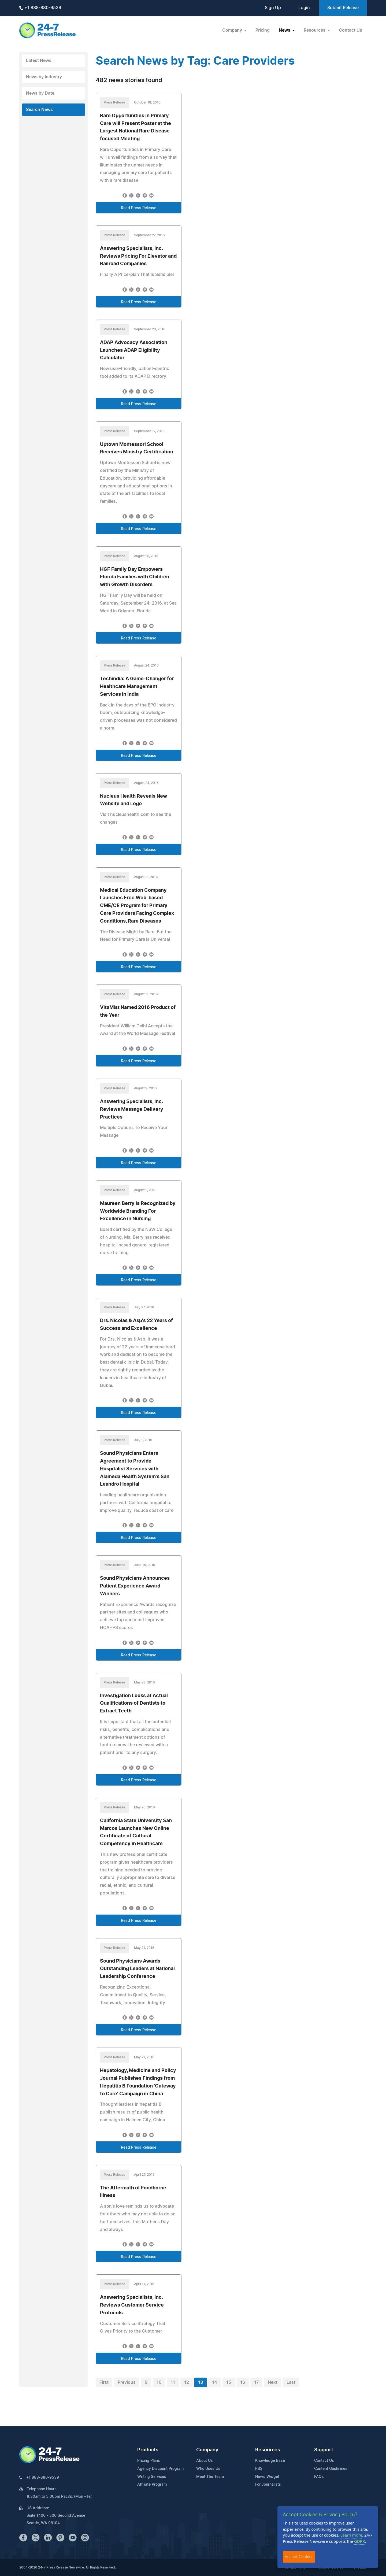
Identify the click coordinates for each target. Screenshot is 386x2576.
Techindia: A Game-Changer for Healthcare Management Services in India (137, 686)
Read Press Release (138, 208)
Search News (39, 110)
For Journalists (268, 2484)
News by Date (40, 93)
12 (186, 2382)
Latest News (38, 60)
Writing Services (151, 2477)
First (104, 2382)
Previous (127, 2382)
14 (214, 2382)
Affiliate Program (152, 2484)
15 (228, 2382)
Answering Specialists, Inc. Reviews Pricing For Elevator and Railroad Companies (138, 256)
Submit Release (343, 8)
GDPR (359, 2541)
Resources (267, 2450)
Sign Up (273, 8)
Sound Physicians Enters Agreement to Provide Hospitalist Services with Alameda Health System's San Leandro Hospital (134, 1469)
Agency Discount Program (160, 2469)
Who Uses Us (208, 2469)
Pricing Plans (148, 2461)
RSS (258, 2469)
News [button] (285, 30)
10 (159, 2382)
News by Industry (44, 77)
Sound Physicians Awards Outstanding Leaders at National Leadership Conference (137, 1969)
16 (242, 2382)
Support (323, 2450)
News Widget (267, 2477)
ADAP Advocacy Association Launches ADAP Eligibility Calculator (133, 350)
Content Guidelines (330, 2469)
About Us (204, 2461)
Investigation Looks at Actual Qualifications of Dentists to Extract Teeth (134, 1703)
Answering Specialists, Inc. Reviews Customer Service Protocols (132, 2305)
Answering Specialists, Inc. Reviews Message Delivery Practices (131, 1109)
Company (207, 2450)
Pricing (262, 30)
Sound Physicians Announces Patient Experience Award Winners (135, 1586)
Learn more (351, 2535)
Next (272, 2382)
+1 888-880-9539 (40, 8)
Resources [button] (315, 30)
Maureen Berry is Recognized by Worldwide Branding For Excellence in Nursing (138, 1211)
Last (291, 2382)
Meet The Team (210, 2477)
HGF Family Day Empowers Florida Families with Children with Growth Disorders (134, 577)
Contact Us (350, 30)
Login (304, 8)
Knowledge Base (270, 2461)
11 (173, 2382)
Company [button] (232, 30)
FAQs (319, 2477)
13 (200, 2382)
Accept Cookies (299, 2556)
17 (256, 2382)
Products (147, 2450)
